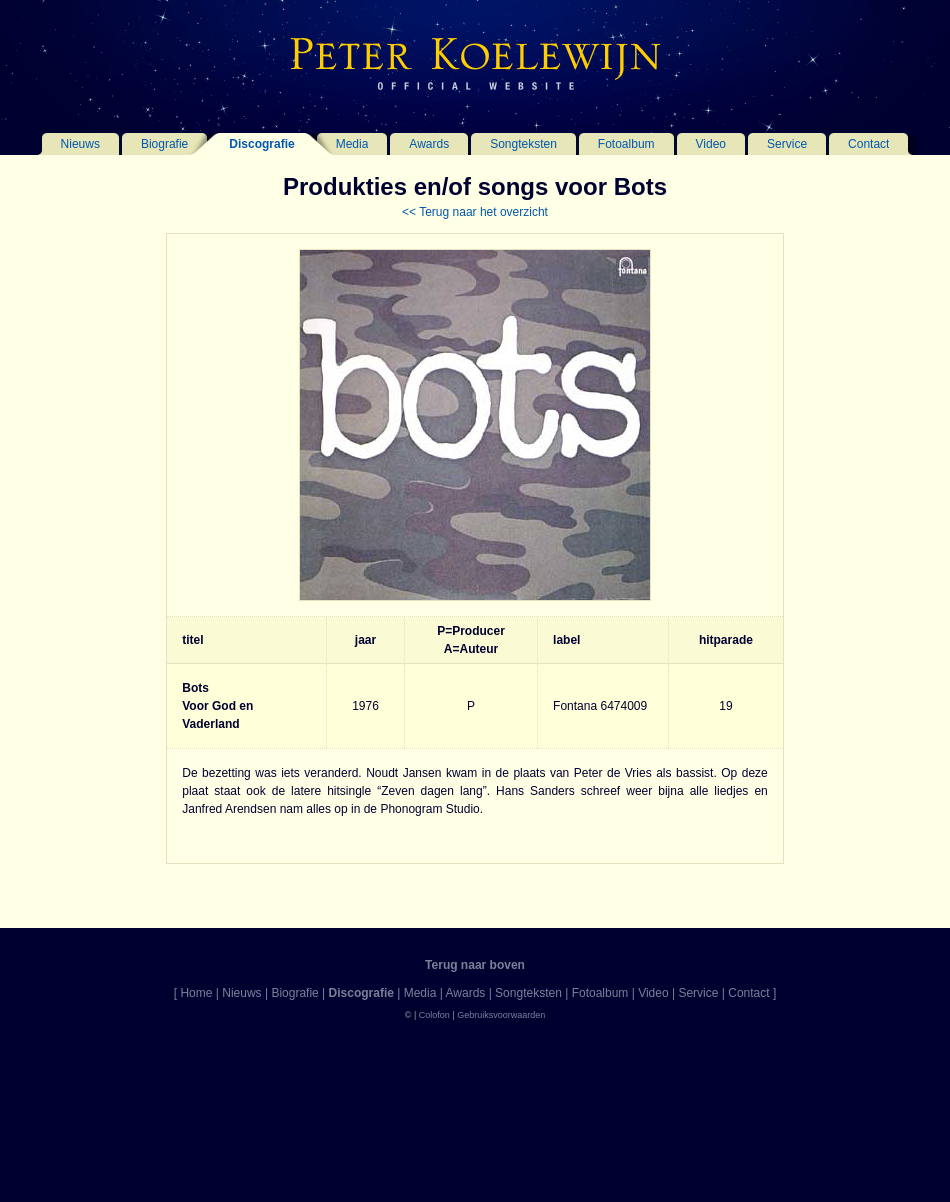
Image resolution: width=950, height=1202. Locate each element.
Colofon (434, 1015)
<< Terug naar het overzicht (475, 212)
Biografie (164, 144)
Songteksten (523, 144)
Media (352, 144)
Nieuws (80, 144)
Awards (429, 144)
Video (711, 144)
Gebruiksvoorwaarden (501, 1015)
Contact (868, 144)
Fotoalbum (626, 144)
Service (787, 144)
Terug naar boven (475, 965)
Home (196, 993)
